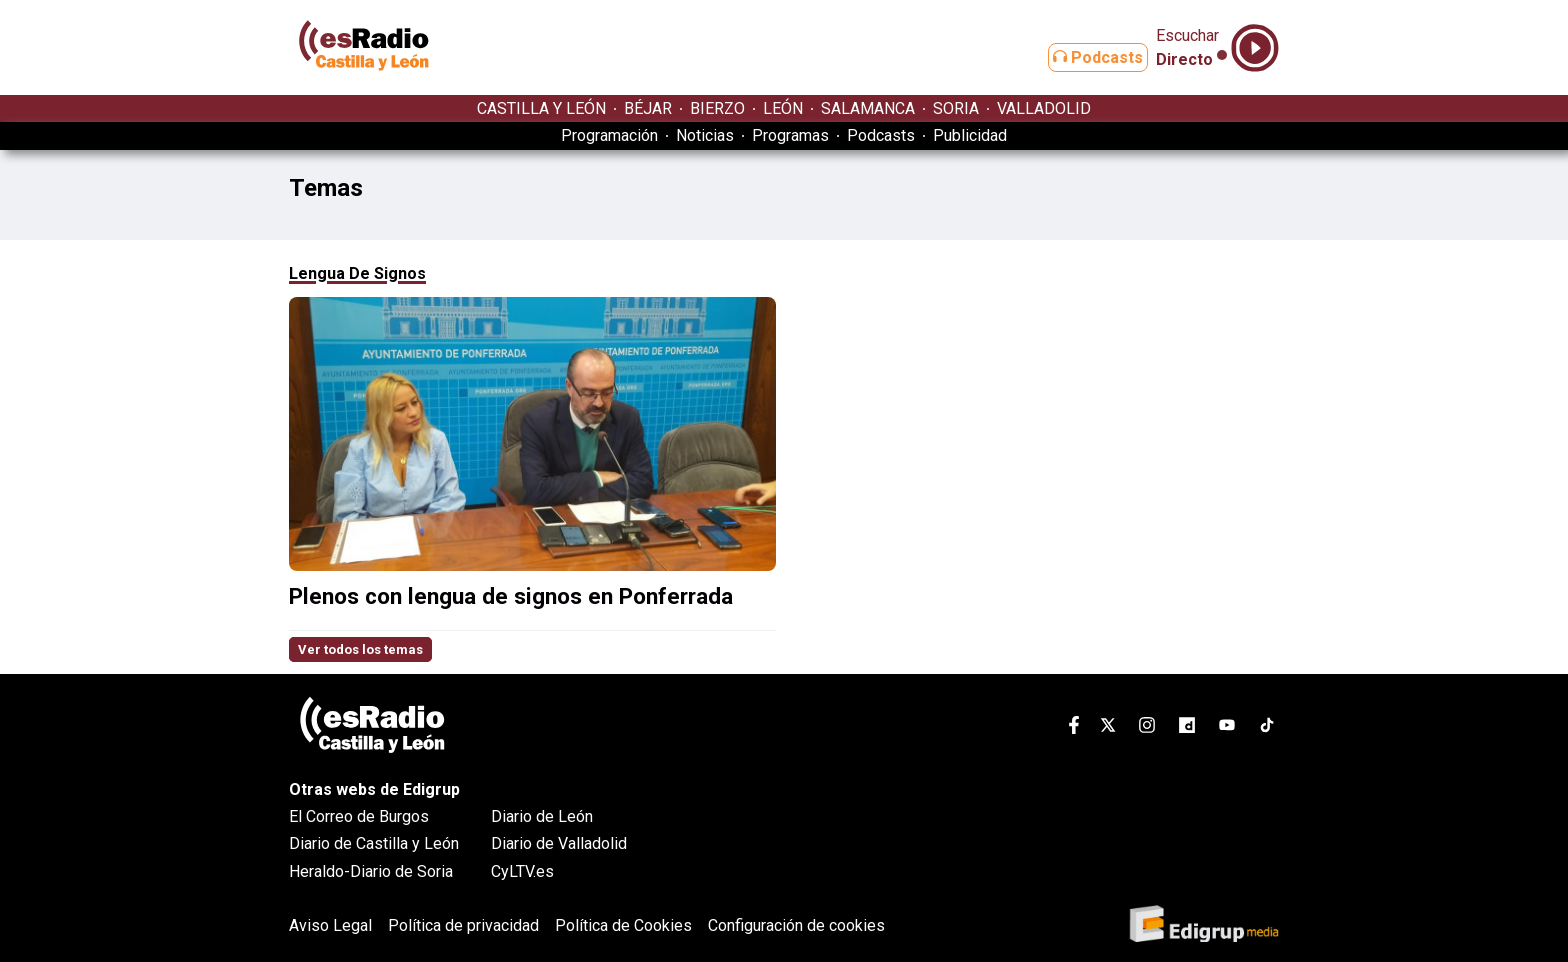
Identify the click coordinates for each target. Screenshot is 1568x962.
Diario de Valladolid (559, 843)
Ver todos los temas (360, 649)
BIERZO (717, 108)
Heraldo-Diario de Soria (371, 871)
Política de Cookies (623, 925)
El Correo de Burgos (359, 816)
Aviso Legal (330, 925)
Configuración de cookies (796, 925)
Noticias (705, 135)
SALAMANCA (868, 108)
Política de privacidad (463, 925)
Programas (790, 135)
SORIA (956, 108)
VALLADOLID (1044, 108)
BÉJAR (648, 108)
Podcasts (1082, 57)
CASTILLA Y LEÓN (541, 108)
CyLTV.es (522, 871)
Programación (609, 135)
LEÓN (783, 108)
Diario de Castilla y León (374, 843)
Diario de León (542, 816)
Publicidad (970, 135)
